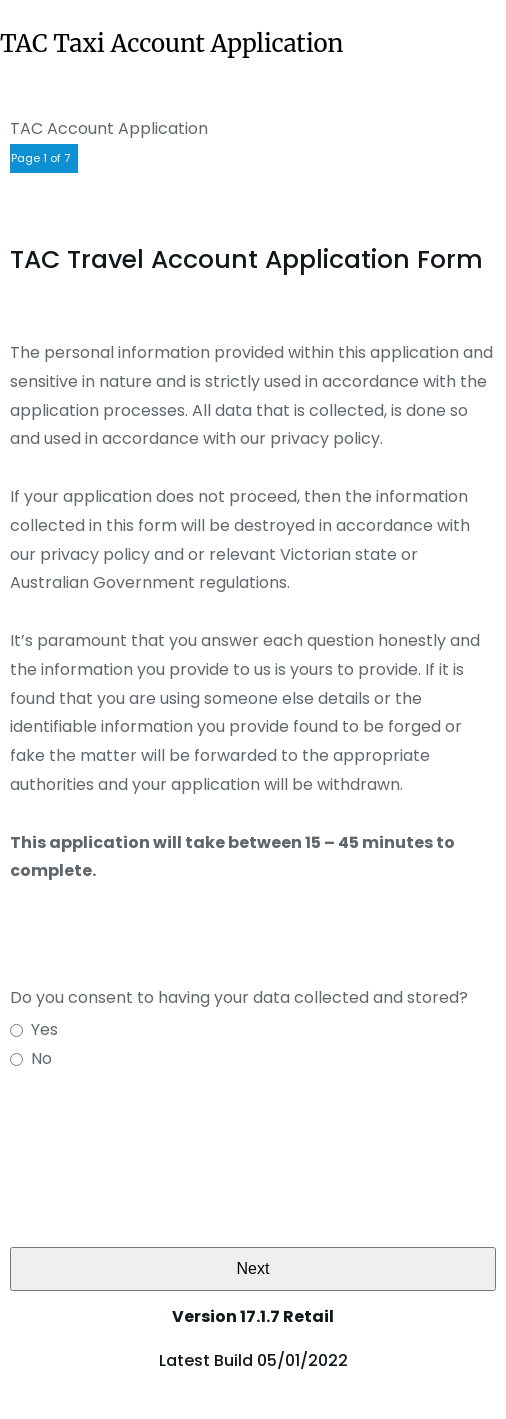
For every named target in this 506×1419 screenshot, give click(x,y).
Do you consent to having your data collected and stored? (239, 997)
